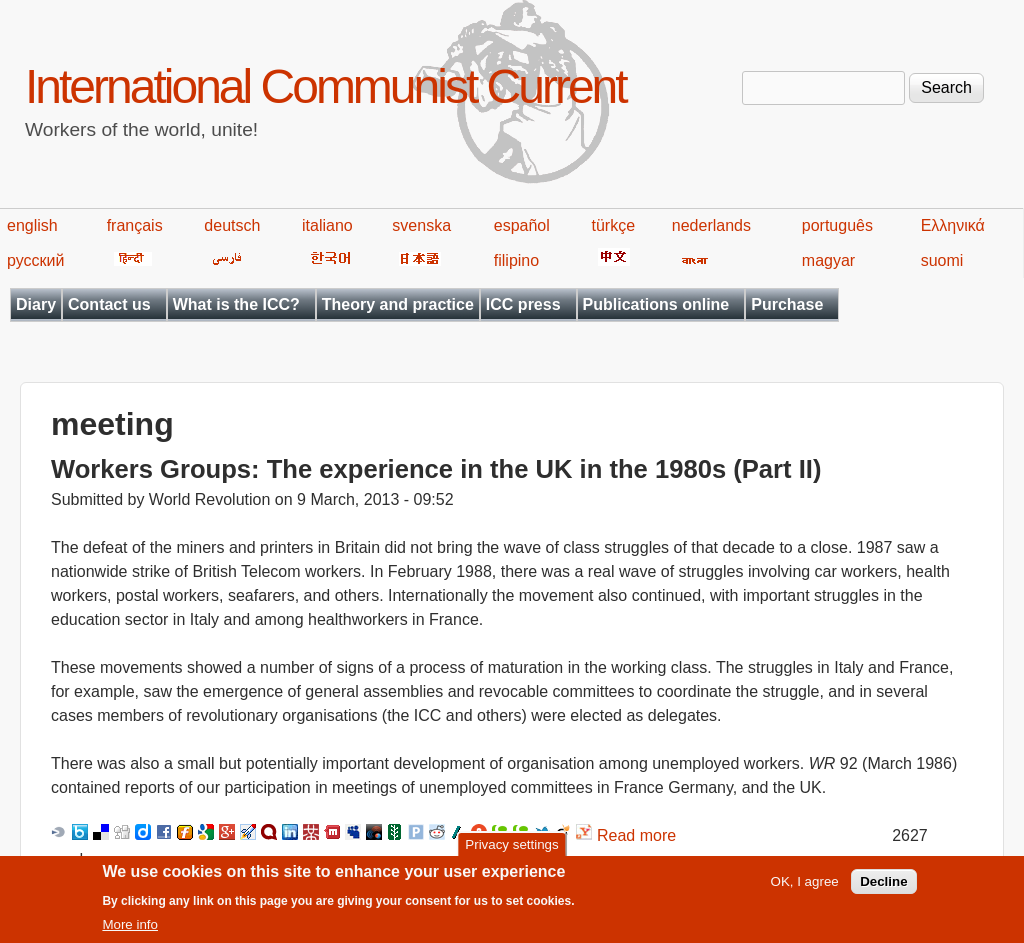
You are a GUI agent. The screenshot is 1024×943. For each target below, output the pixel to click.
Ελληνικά (953, 225)
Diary (36, 304)
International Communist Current (325, 86)
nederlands (711, 225)
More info (130, 931)
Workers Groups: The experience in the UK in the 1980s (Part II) (436, 469)
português (837, 225)
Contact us (109, 304)
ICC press (523, 304)
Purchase (787, 304)
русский (35, 260)
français (135, 225)
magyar (828, 260)
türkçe (613, 225)
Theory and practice (398, 304)
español (522, 225)
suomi (942, 260)
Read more (636, 835)
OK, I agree (805, 887)
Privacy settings (511, 850)
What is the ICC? (236, 304)
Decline (883, 887)
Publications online (656, 304)
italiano (327, 225)
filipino (516, 260)
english (32, 225)
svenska (421, 225)
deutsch (232, 225)
